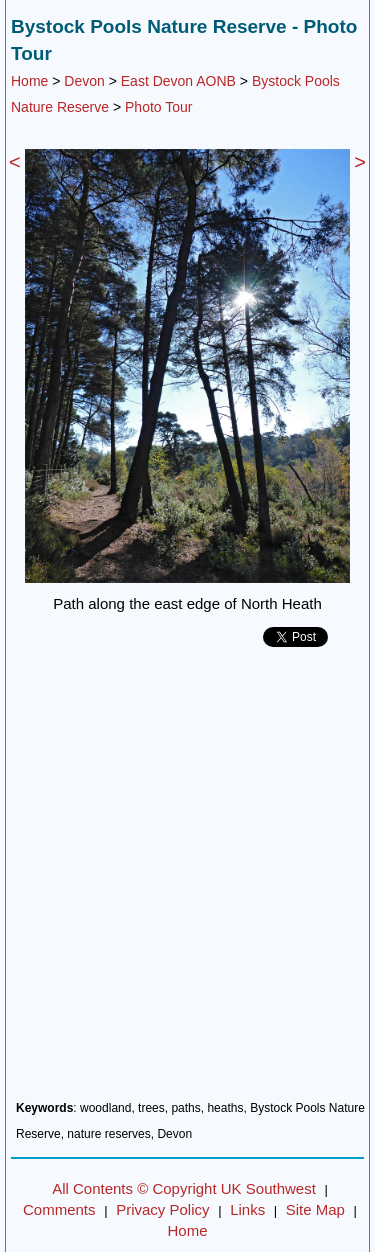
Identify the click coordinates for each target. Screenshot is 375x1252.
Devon (84, 81)
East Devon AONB (178, 81)
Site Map (315, 1209)
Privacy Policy (162, 1209)
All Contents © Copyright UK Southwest (184, 1188)
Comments (59, 1209)
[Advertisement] (187, 881)
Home (29, 81)
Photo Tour (158, 107)
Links (247, 1209)
